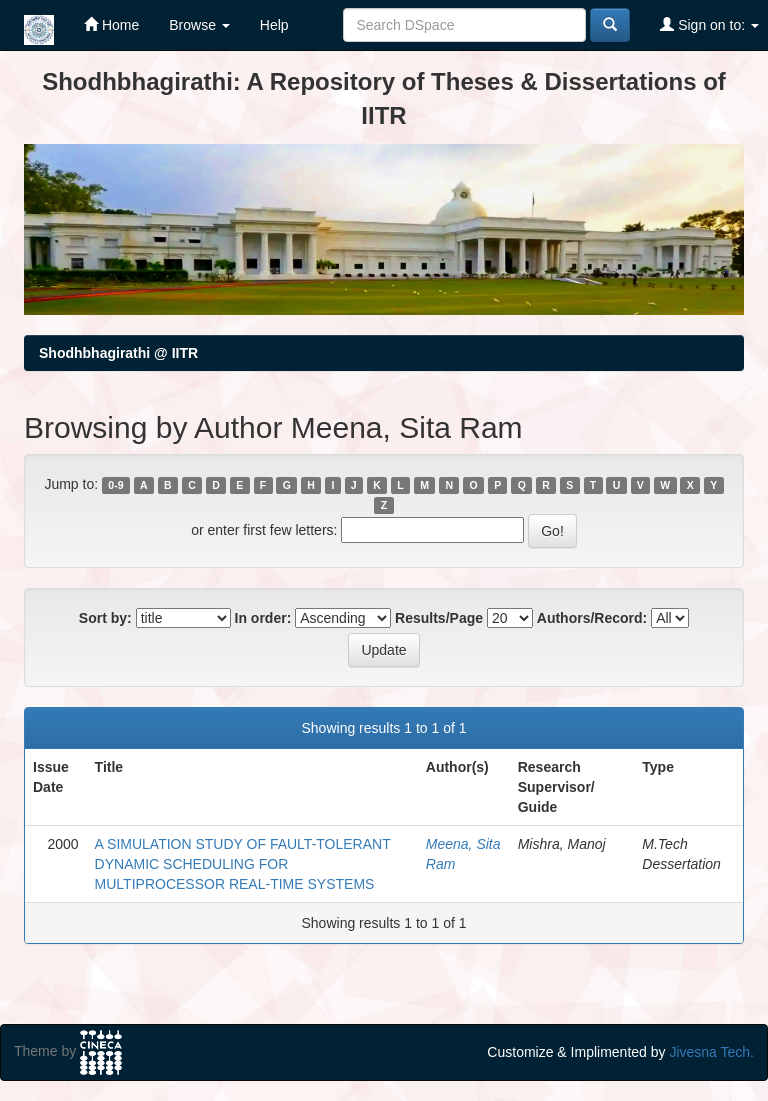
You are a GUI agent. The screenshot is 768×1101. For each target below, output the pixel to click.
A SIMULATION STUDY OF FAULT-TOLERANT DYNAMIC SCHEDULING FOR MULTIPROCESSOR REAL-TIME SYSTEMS (243, 864)
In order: (263, 618)
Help (274, 25)
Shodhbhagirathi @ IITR (118, 353)
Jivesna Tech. (711, 1052)
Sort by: (105, 618)
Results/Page (439, 618)
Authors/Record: (592, 618)
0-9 (115, 485)
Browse (199, 25)
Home (111, 24)
